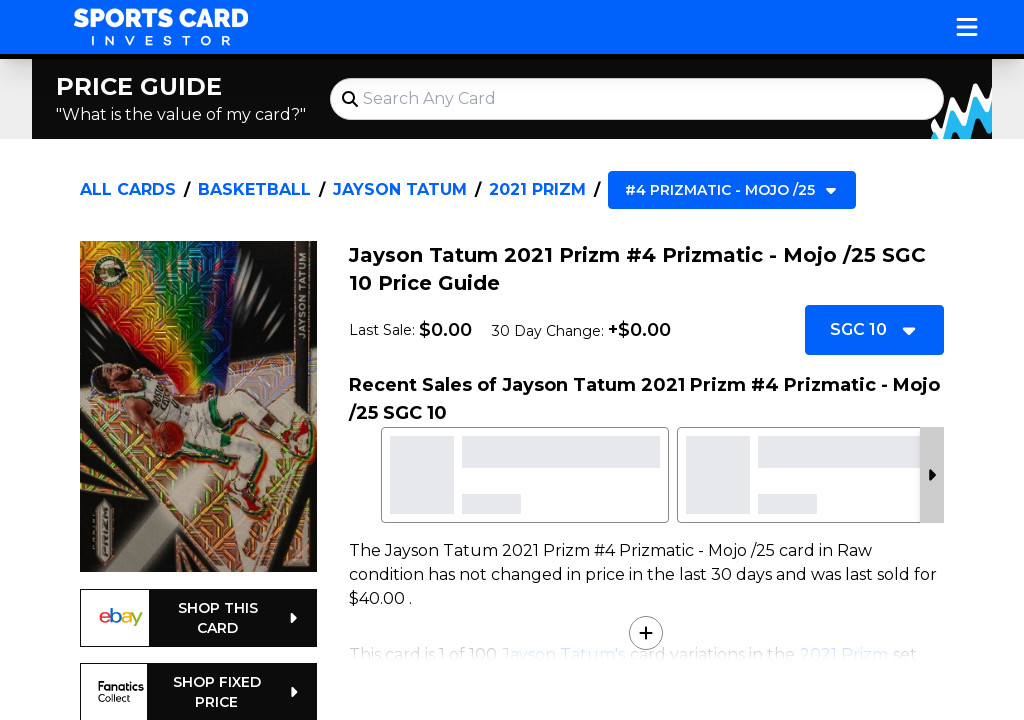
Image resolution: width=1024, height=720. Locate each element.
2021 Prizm (537, 189)
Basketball (254, 189)
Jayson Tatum (400, 189)
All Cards (128, 189)
